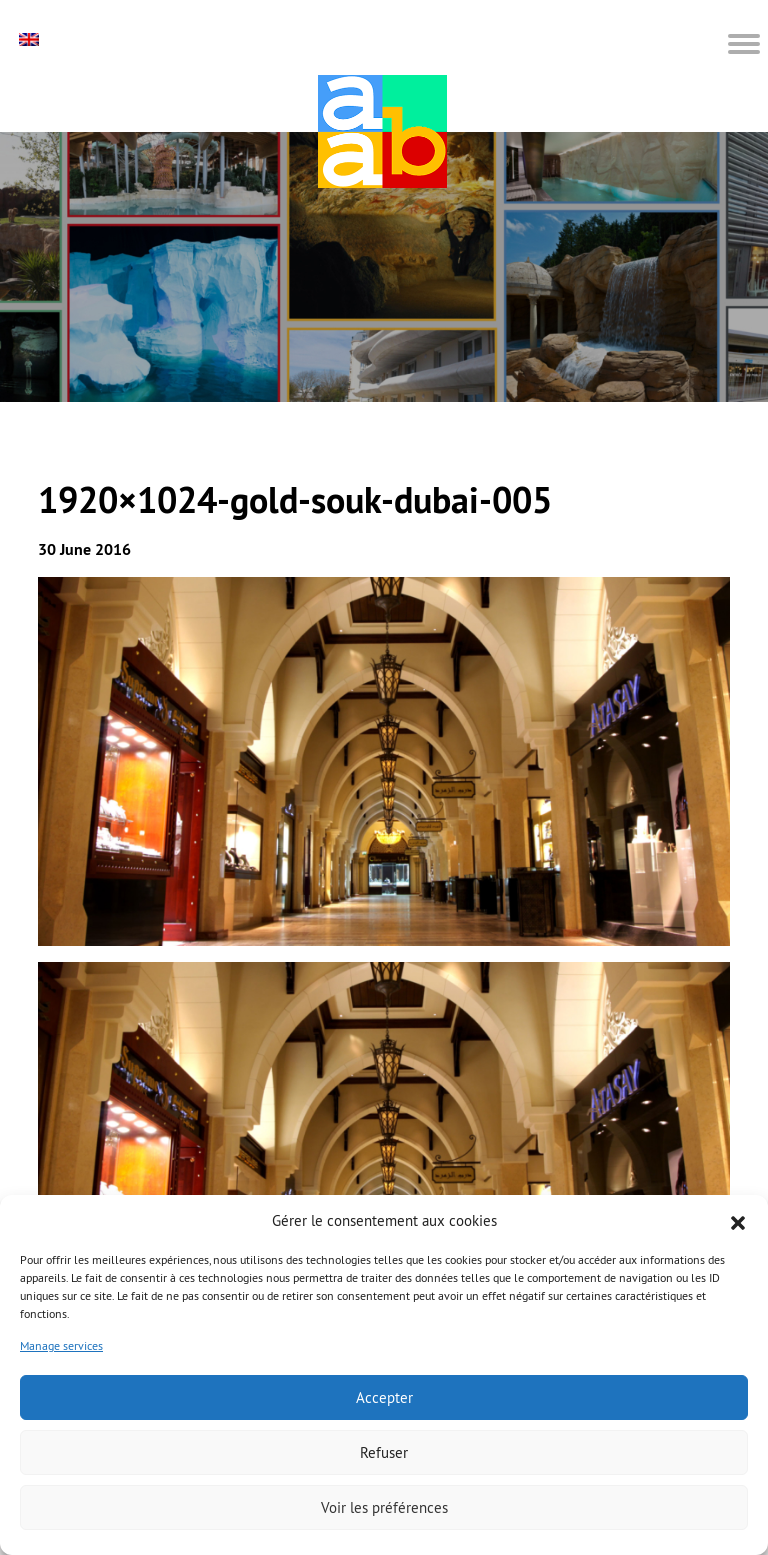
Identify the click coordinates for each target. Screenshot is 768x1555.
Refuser (384, 1452)
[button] (738, 1221)
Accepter (384, 1397)
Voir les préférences (384, 1507)
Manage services (61, 1345)
